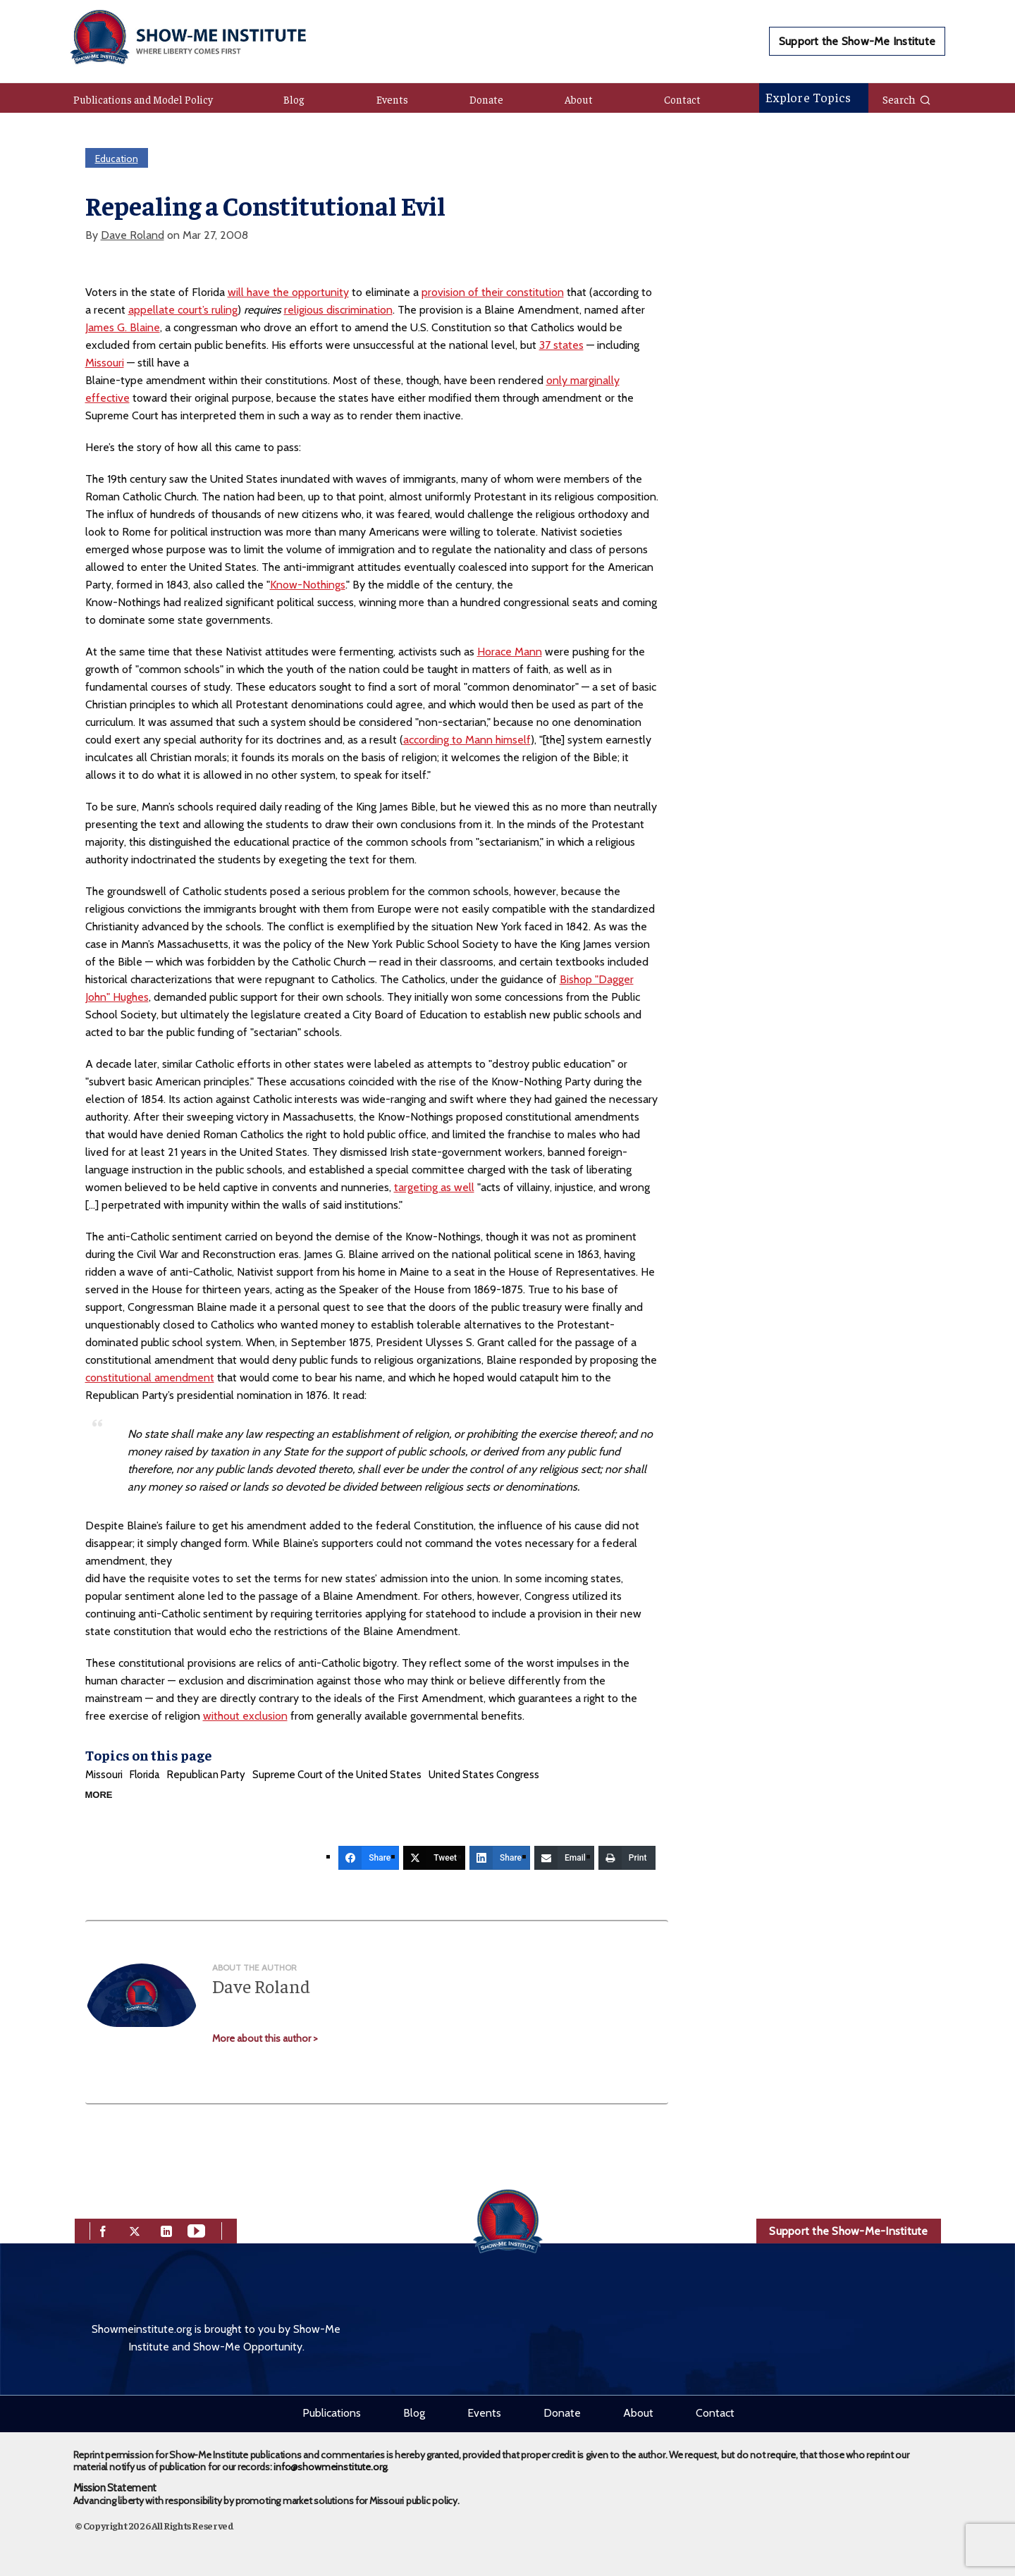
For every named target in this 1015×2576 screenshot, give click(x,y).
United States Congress (484, 1774)
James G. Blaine (122, 327)
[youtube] (196, 2229)
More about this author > (265, 2038)
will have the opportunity (288, 292)
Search (906, 99)
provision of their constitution (493, 292)
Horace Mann (509, 651)
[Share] (368, 1858)
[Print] (627, 1858)
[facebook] (103, 2229)
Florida (145, 1774)
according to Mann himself (467, 739)
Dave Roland (132, 235)
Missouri (104, 362)
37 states (561, 345)
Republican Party (206, 1774)
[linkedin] (166, 2229)
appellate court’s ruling (183, 309)
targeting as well (434, 1187)
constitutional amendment (149, 1377)
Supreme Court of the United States (337, 1774)
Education (116, 158)
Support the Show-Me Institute (857, 41)
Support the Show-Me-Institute (848, 2231)
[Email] (564, 1858)
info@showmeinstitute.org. (330, 2466)
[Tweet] (434, 1858)
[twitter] (134, 2229)
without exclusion (245, 1716)
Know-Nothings (307, 584)
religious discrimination (338, 309)
